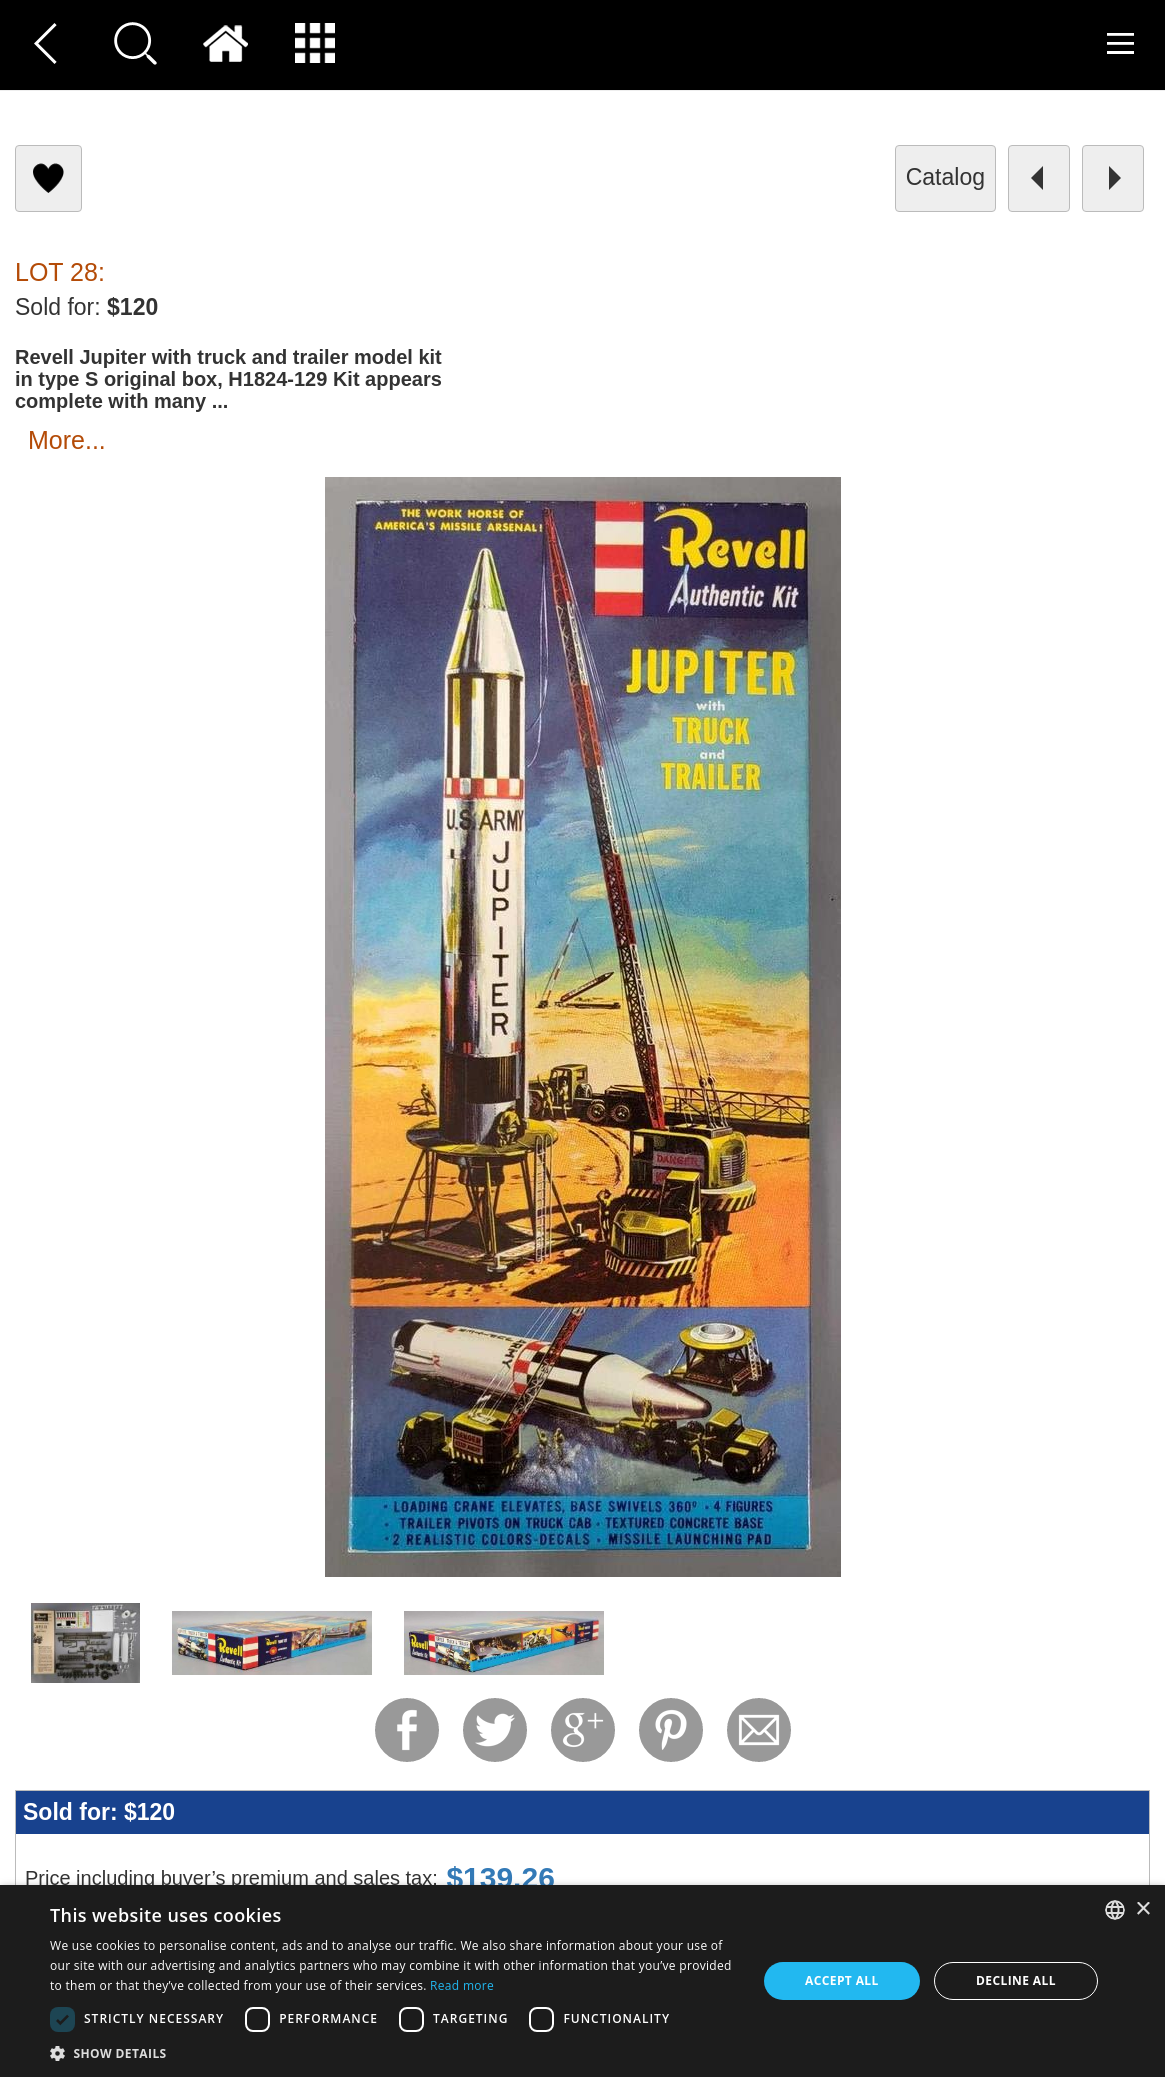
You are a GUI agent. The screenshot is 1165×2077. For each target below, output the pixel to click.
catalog (945, 177)
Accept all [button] (842, 1980)
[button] (393, 2052)
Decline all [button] (1016, 1980)
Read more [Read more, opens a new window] (462, 1985)
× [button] (1142, 1909)
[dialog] (582, 1981)
